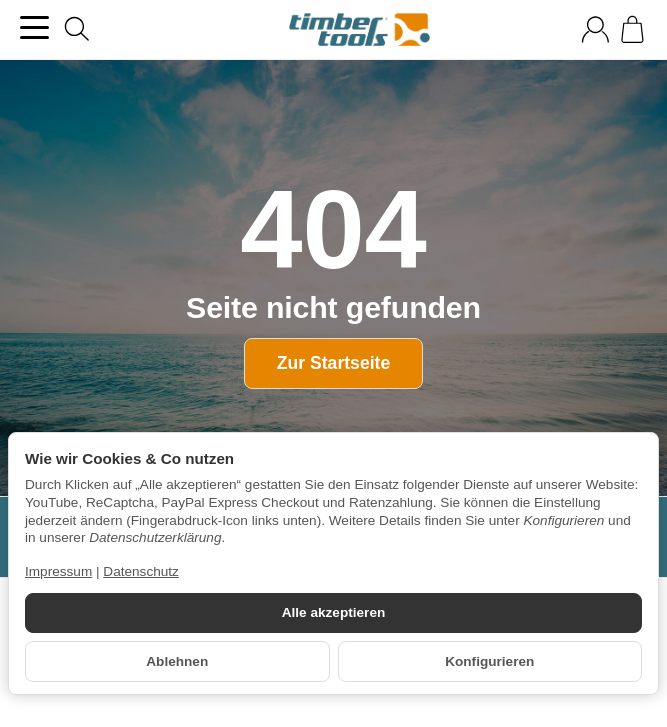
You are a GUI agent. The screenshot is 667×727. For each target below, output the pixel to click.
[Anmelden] (595, 29)
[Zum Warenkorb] (632, 29)
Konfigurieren (489, 661)
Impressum (58, 571)
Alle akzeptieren (334, 612)
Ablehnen (177, 661)
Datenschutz (141, 571)
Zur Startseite (333, 363)
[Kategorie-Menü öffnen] (34, 27)
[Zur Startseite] (359, 30)
